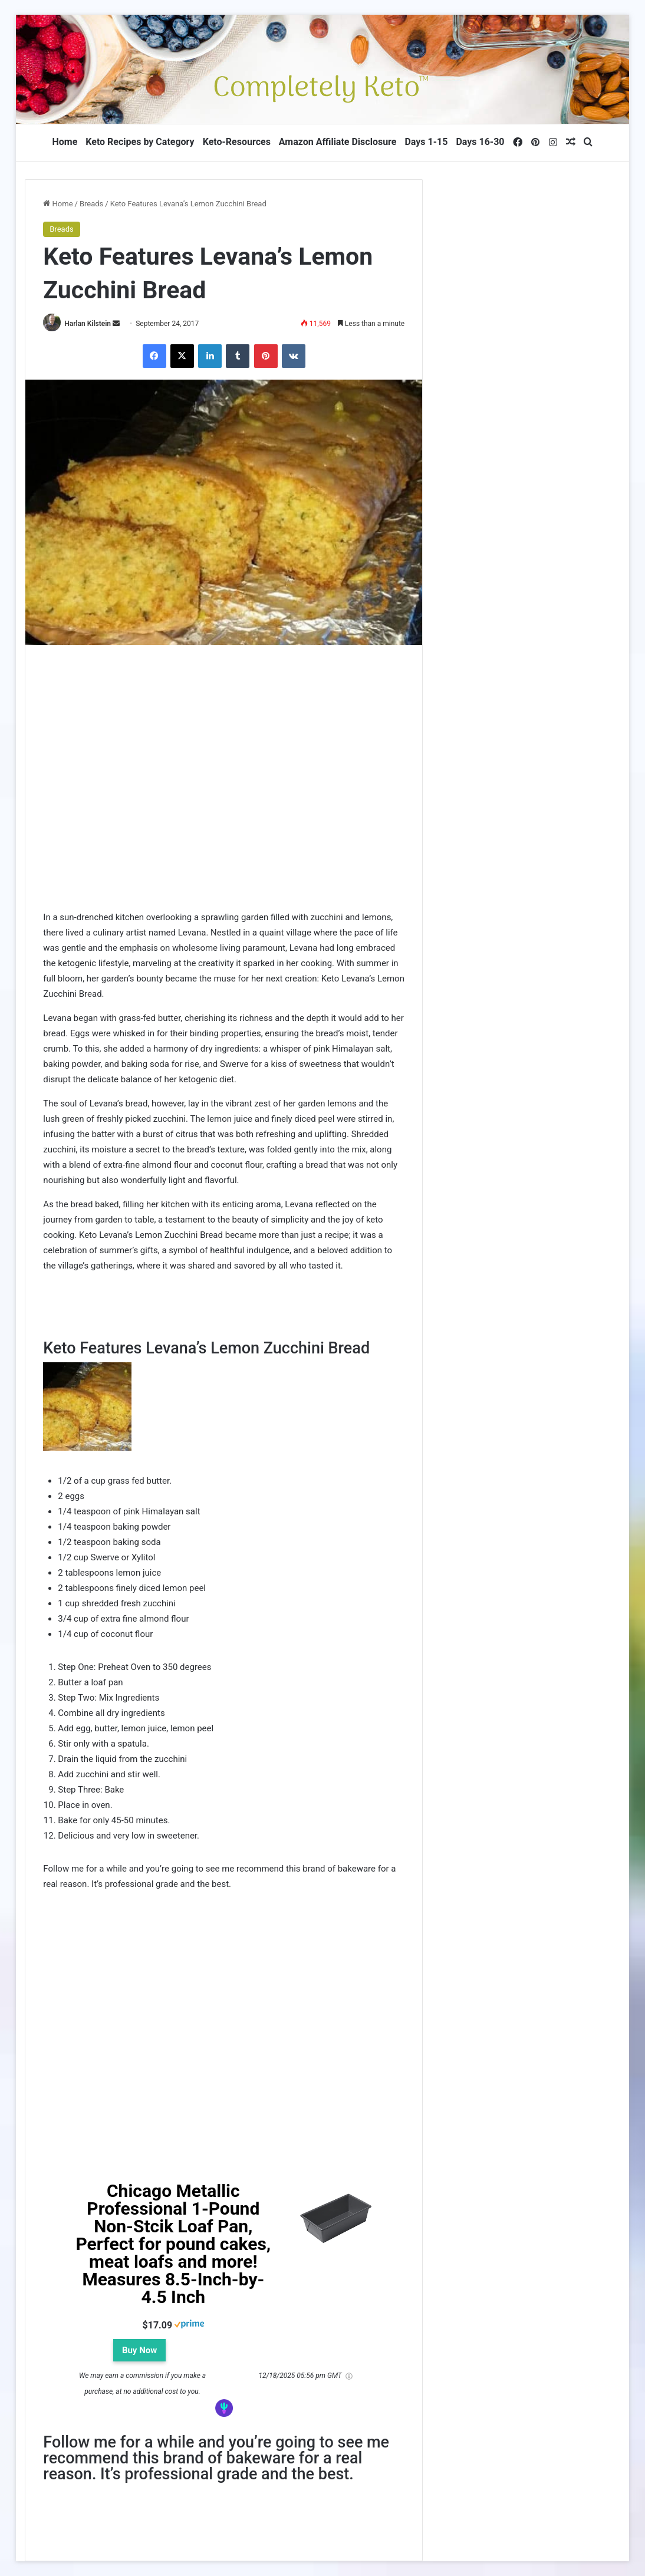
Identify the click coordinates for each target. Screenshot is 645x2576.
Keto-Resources (237, 141)
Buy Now (139, 2350)
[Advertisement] (223, 797)
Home (64, 141)
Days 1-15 (425, 141)
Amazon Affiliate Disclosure (338, 141)
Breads (91, 203)
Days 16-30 (480, 141)
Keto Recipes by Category (139, 141)
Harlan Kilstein (87, 323)
